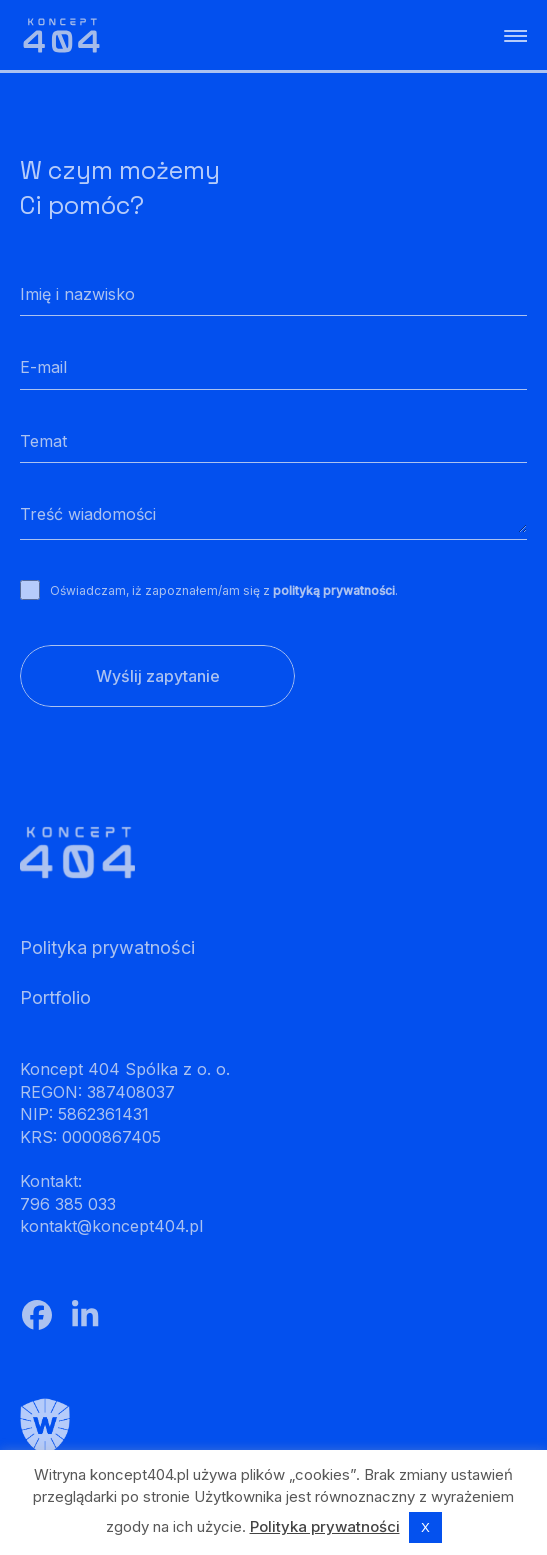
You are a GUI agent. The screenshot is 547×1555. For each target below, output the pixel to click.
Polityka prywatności (325, 1526)
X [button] (425, 1527)
